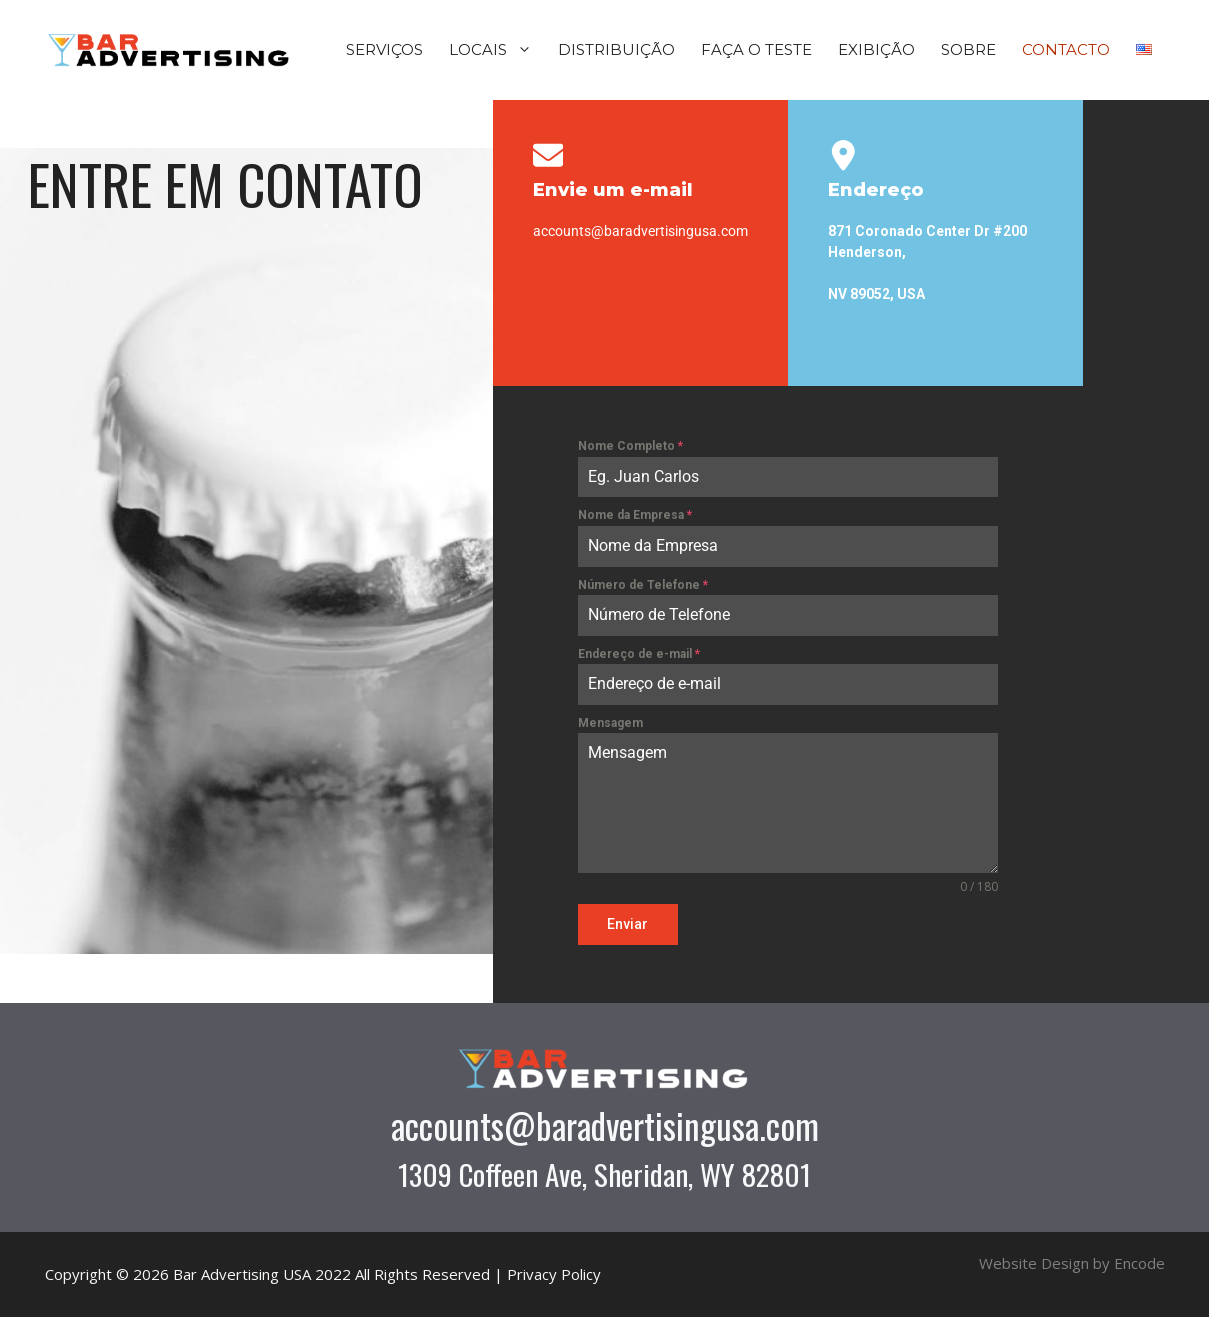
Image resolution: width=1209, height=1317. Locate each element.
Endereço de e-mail (639, 654)
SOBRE (968, 49)
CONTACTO (1066, 49)
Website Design (1034, 1263)
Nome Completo (630, 446)
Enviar (627, 924)
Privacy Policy (554, 1274)
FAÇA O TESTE (756, 49)
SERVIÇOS (384, 49)
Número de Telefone (643, 585)
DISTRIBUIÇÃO (616, 49)
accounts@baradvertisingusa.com (605, 1125)
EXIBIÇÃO (876, 49)
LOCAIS (497, 50)
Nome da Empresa (635, 515)
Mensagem (610, 723)
